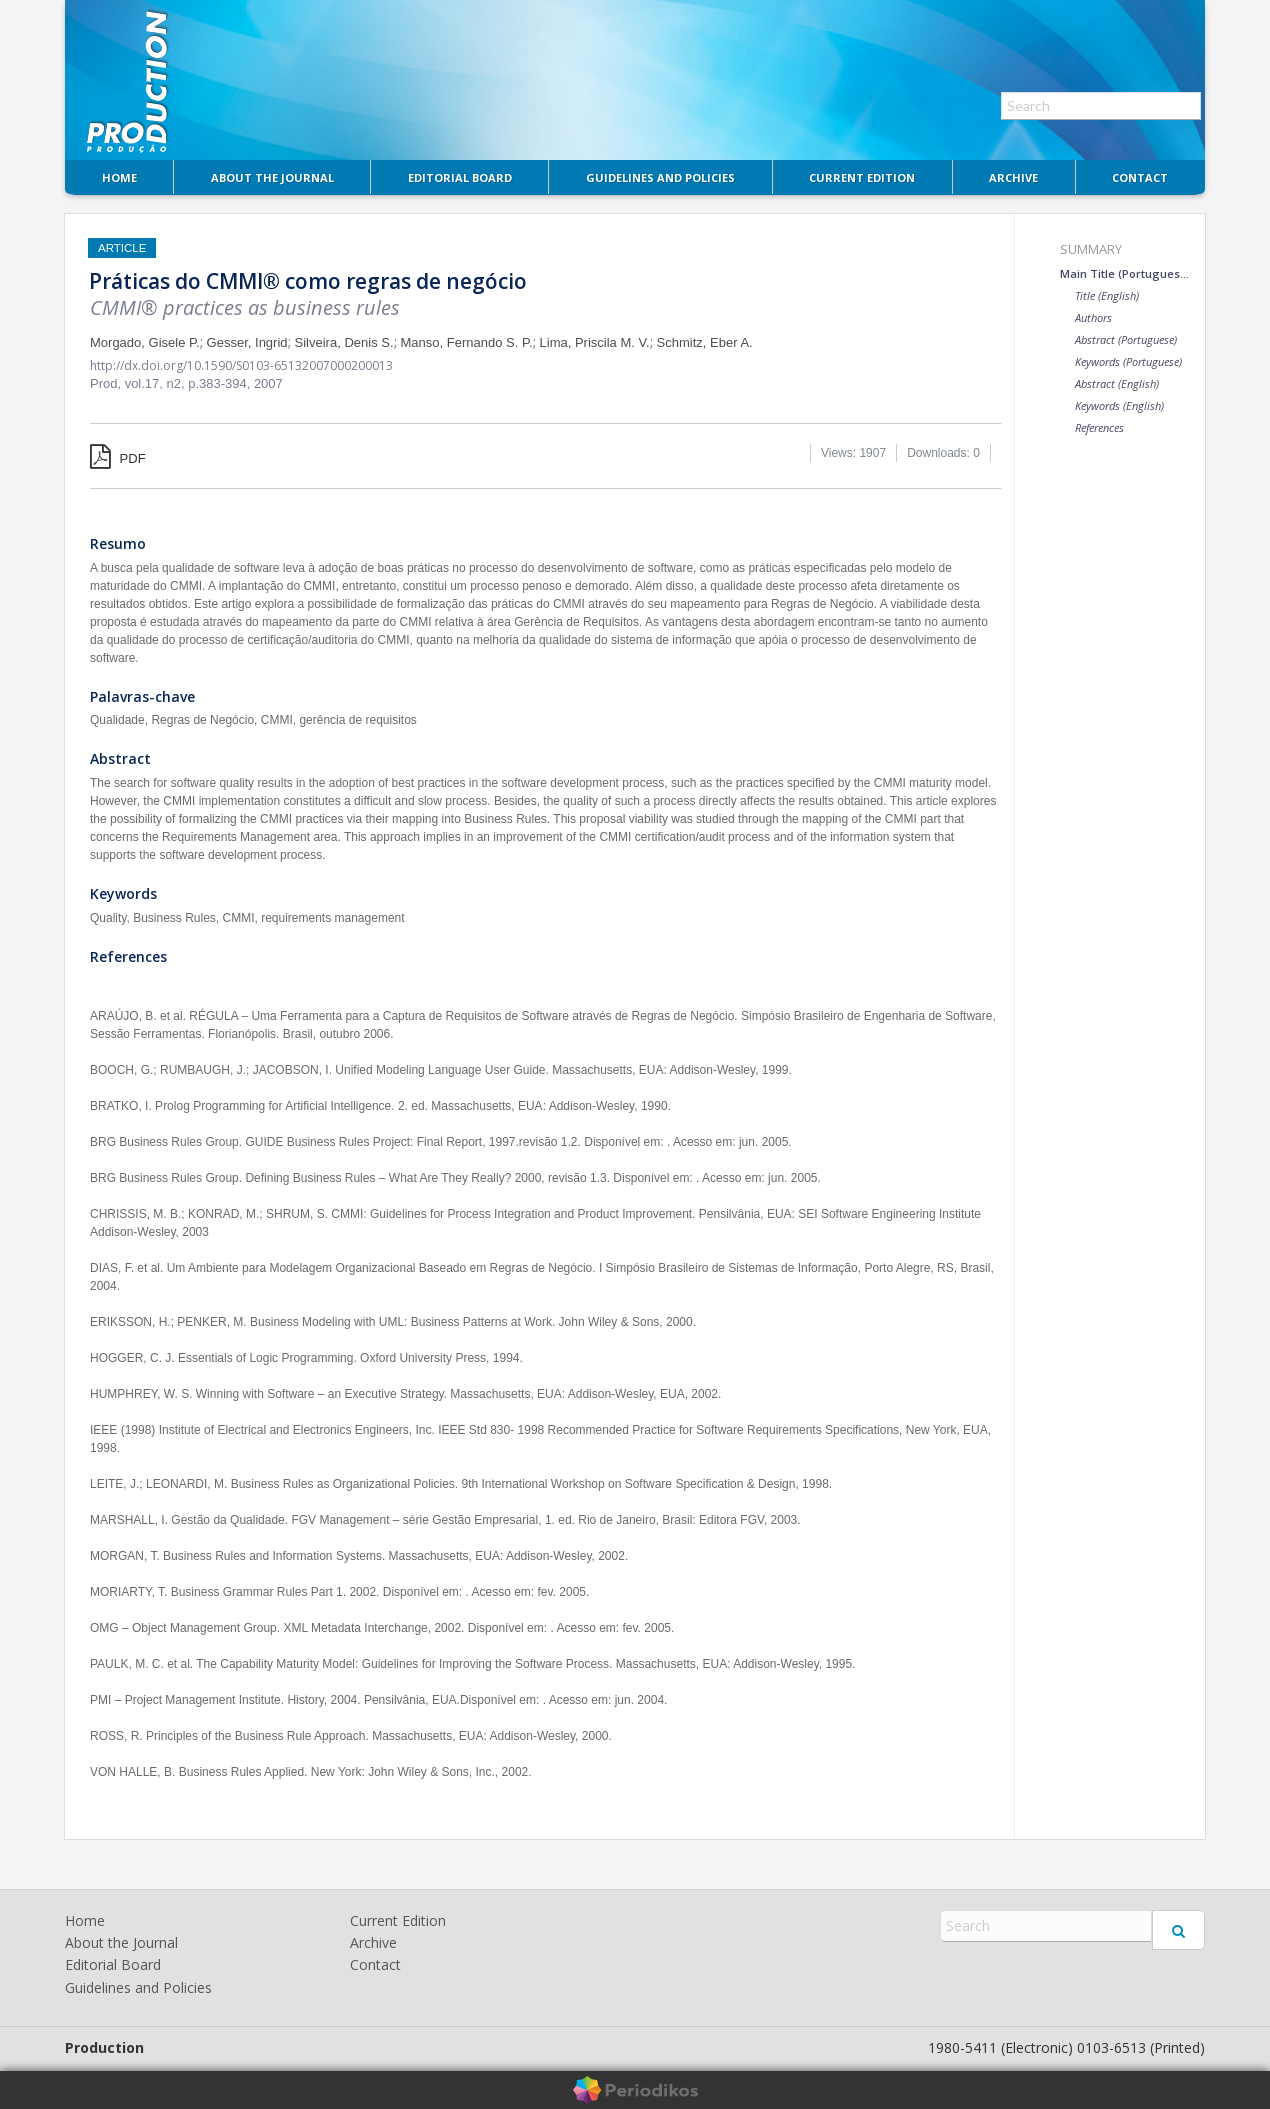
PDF (118, 458)
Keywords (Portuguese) (1128, 361)
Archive (1013, 177)
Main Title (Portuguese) (1125, 273)
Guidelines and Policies (660, 177)
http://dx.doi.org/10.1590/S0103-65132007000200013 (241, 365)
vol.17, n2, (157, 383)
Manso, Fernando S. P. (467, 342)
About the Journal (272, 177)
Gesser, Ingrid (247, 342)
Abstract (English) (1117, 383)
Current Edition (862, 177)
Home (119, 177)
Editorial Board (460, 177)
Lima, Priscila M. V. (595, 342)
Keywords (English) (1119, 405)
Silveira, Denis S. (344, 342)
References (1099, 427)
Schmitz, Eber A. (705, 342)
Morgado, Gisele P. (145, 342)
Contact (1140, 177)
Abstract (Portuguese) (1126, 339)
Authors (1093, 317)
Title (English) (1107, 295)
